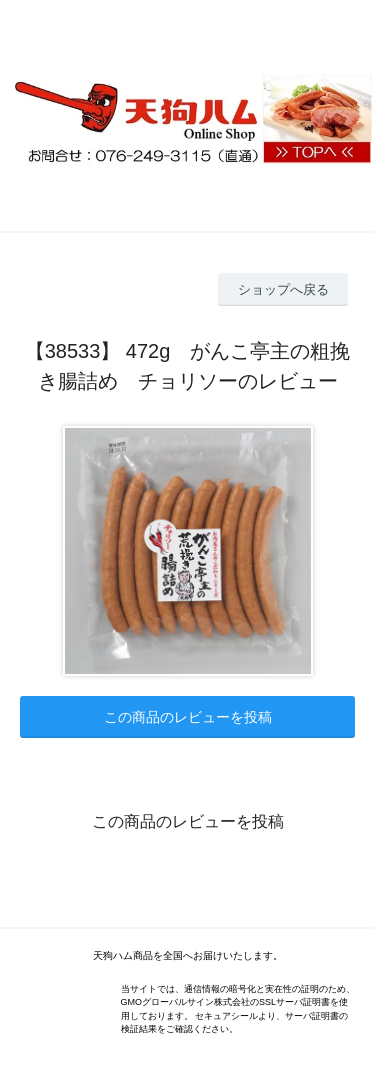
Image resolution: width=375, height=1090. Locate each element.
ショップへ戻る (283, 289)
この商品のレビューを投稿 (188, 717)
